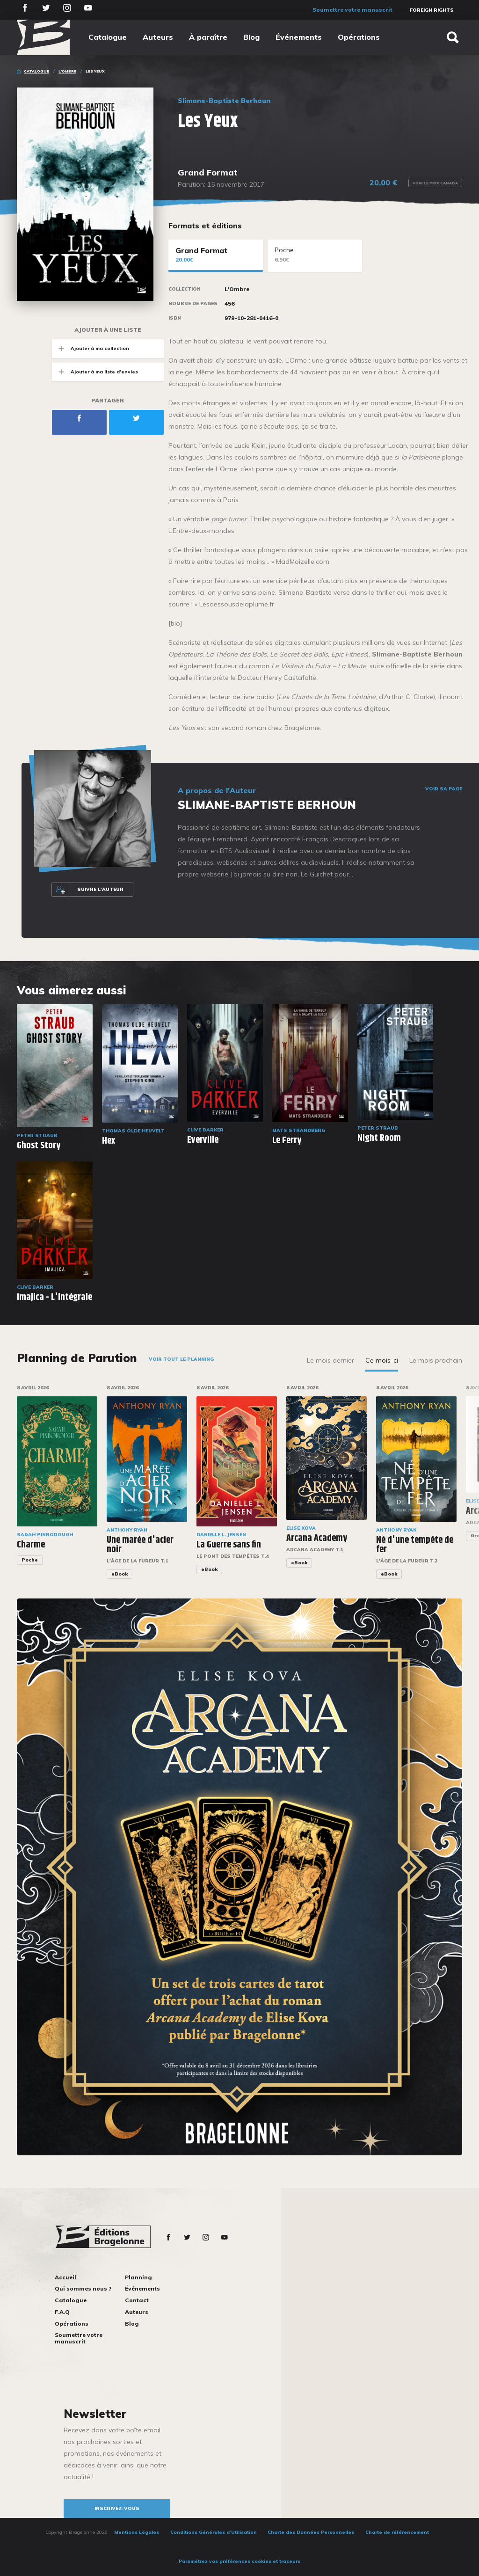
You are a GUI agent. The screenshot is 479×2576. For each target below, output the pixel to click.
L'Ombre (67, 71)
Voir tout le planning (181, 1359)
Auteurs (158, 37)
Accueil (65, 2277)
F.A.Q (62, 2311)
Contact (137, 2300)
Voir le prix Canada (435, 183)
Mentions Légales (136, 2532)
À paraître (208, 37)
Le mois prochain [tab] (435, 1360)
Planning (138, 2277)
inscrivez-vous (116, 2508)
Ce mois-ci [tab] (381, 1360)
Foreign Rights (432, 10)
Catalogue (107, 37)
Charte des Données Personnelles (311, 2532)
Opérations (359, 37)
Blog (251, 37)
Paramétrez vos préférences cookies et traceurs (239, 2561)
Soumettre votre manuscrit (352, 9)
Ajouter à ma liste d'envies (95, 372)
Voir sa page (443, 789)
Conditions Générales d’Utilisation (213, 2532)
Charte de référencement (397, 2532)
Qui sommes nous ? (83, 2288)
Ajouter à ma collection (90, 348)
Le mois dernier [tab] (330, 1360)
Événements (299, 37)
